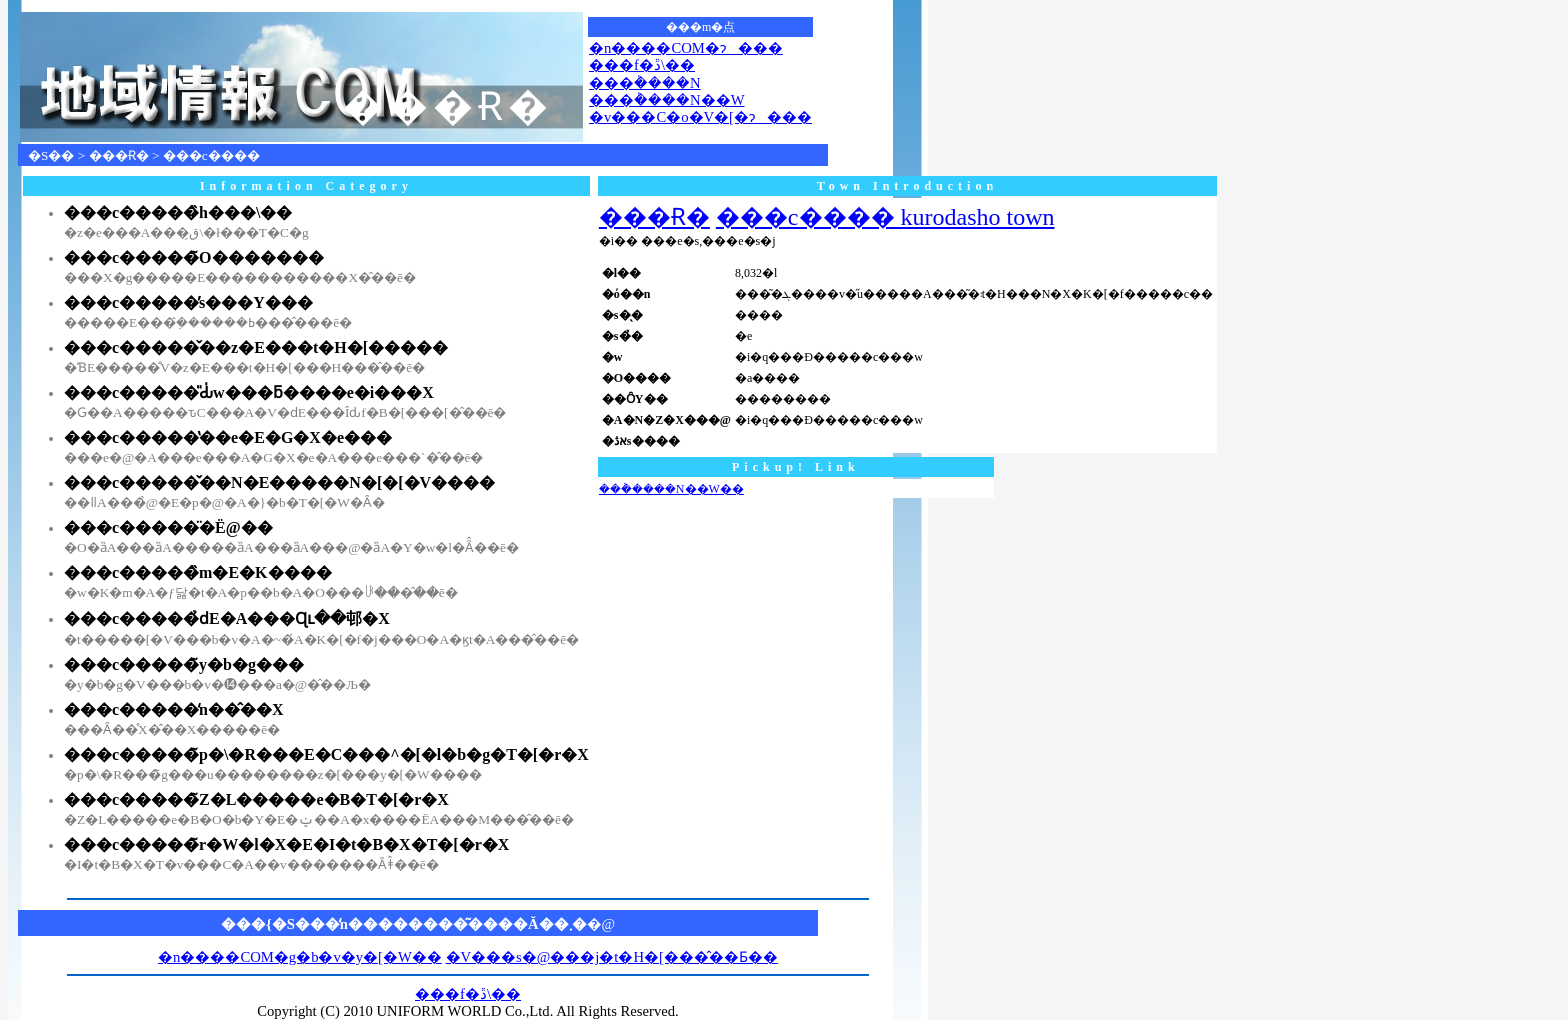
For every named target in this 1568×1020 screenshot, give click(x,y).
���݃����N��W (666, 100)
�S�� (51, 155)
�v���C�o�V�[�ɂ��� (700, 117)
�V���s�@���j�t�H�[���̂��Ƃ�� (612, 957)
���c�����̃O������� (194, 257)
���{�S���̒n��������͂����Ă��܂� (404, 924)
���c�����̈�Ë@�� (168, 527)
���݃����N (645, 83)
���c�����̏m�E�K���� (198, 572)
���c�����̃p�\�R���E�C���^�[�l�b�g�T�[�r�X (326, 754)
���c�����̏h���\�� (178, 212)
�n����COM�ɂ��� (686, 48)
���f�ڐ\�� (642, 65)
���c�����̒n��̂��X (174, 709)
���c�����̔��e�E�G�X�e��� (228, 437)
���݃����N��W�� (671, 489)
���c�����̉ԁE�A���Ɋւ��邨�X (227, 618)
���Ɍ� (119, 155)
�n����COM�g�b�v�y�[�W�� (300, 957)
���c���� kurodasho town (885, 217)
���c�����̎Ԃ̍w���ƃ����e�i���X (249, 392)
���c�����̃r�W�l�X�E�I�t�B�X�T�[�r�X (286, 844)
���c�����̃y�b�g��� (184, 664)
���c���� (211, 155)
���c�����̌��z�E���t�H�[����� (256, 347)
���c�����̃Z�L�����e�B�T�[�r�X (256, 799)
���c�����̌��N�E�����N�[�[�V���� (279, 482)
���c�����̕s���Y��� (188, 302)
